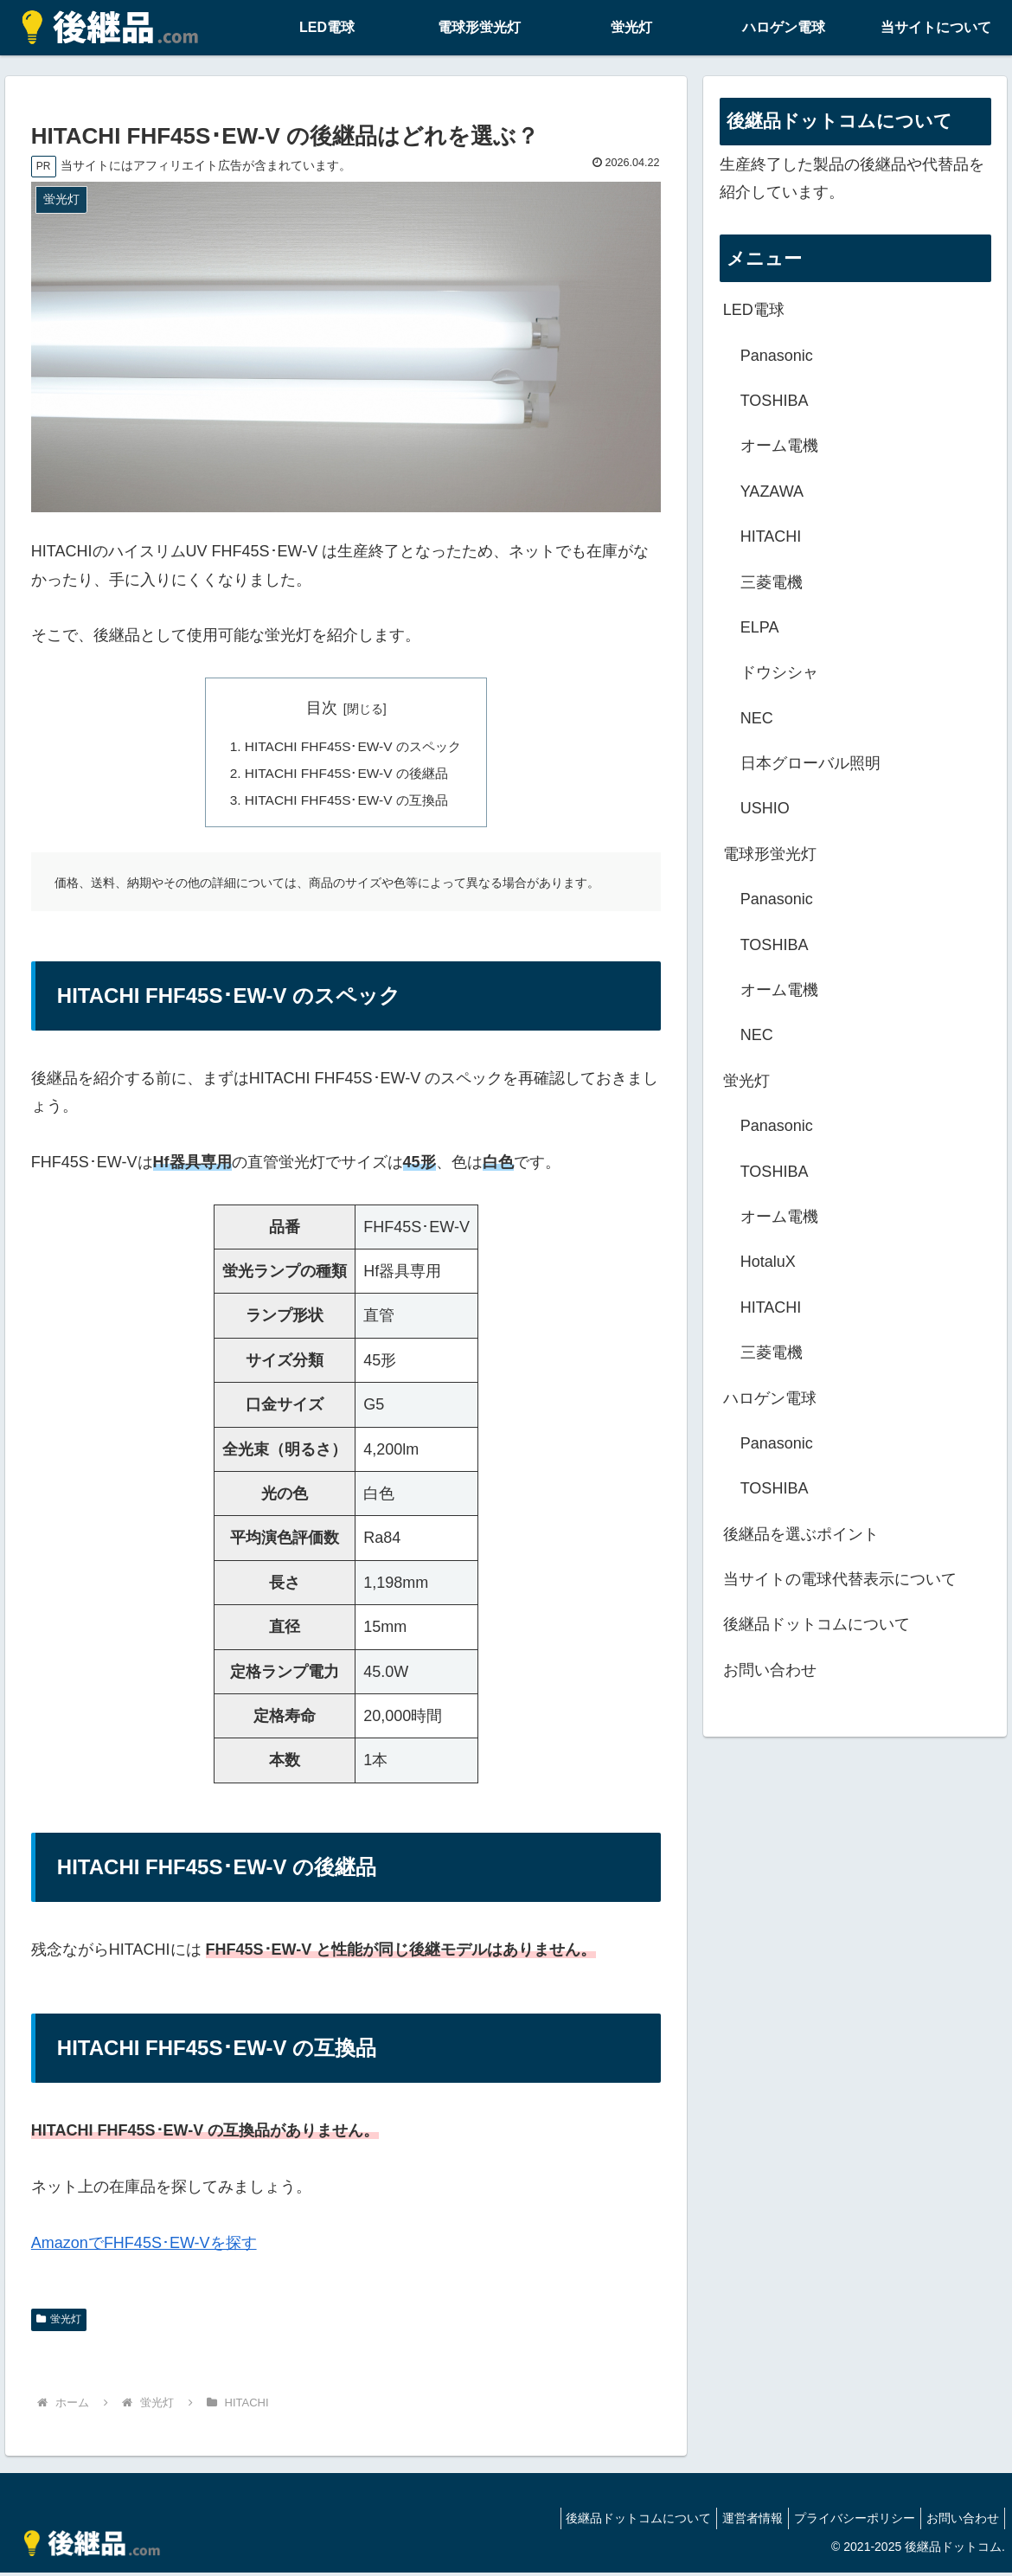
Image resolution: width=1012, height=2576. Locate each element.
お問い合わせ (770, 1670)
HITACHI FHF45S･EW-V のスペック (353, 747)
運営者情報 (735, 2522)
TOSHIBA (774, 400)
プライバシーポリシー (844, 2522)
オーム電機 (779, 445)
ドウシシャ (779, 672)
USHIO (765, 808)
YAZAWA (772, 491)
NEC (756, 718)
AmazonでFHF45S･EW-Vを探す (144, 2246)
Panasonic (776, 355)
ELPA (759, 627)
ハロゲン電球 (770, 1398)
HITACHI (771, 536)
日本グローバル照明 (810, 763)
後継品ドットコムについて (816, 1624)
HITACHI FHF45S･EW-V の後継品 (346, 775)
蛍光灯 (58, 2323)
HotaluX (768, 1261)
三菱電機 (771, 582)
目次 (321, 707)
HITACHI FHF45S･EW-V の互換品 (346, 803)
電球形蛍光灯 (770, 854)
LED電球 (754, 309)
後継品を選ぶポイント (801, 1534)
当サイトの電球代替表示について (840, 1579)
